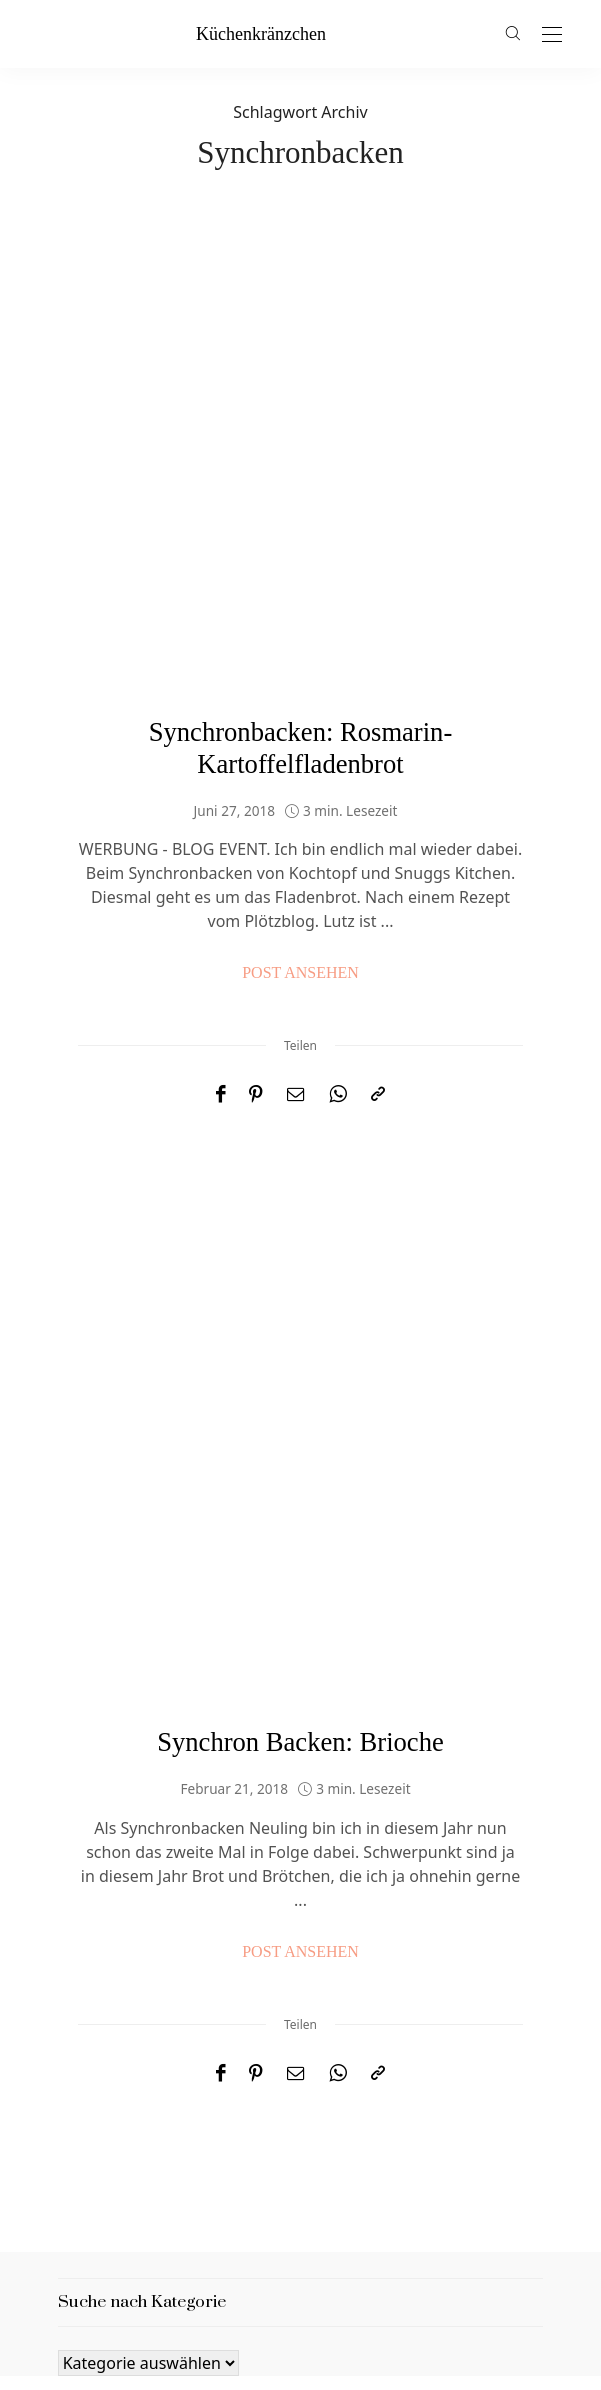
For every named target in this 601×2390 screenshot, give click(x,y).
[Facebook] (220, 932)
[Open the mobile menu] (552, 35)
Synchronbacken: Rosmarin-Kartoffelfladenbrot (301, 586)
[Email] (296, 932)
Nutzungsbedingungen (408, 2270)
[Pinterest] (256, 932)
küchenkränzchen (261, 34)
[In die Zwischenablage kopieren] (378, 932)
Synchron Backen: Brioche (300, 1454)
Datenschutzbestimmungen (178, 2270)
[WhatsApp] (338, 932)
